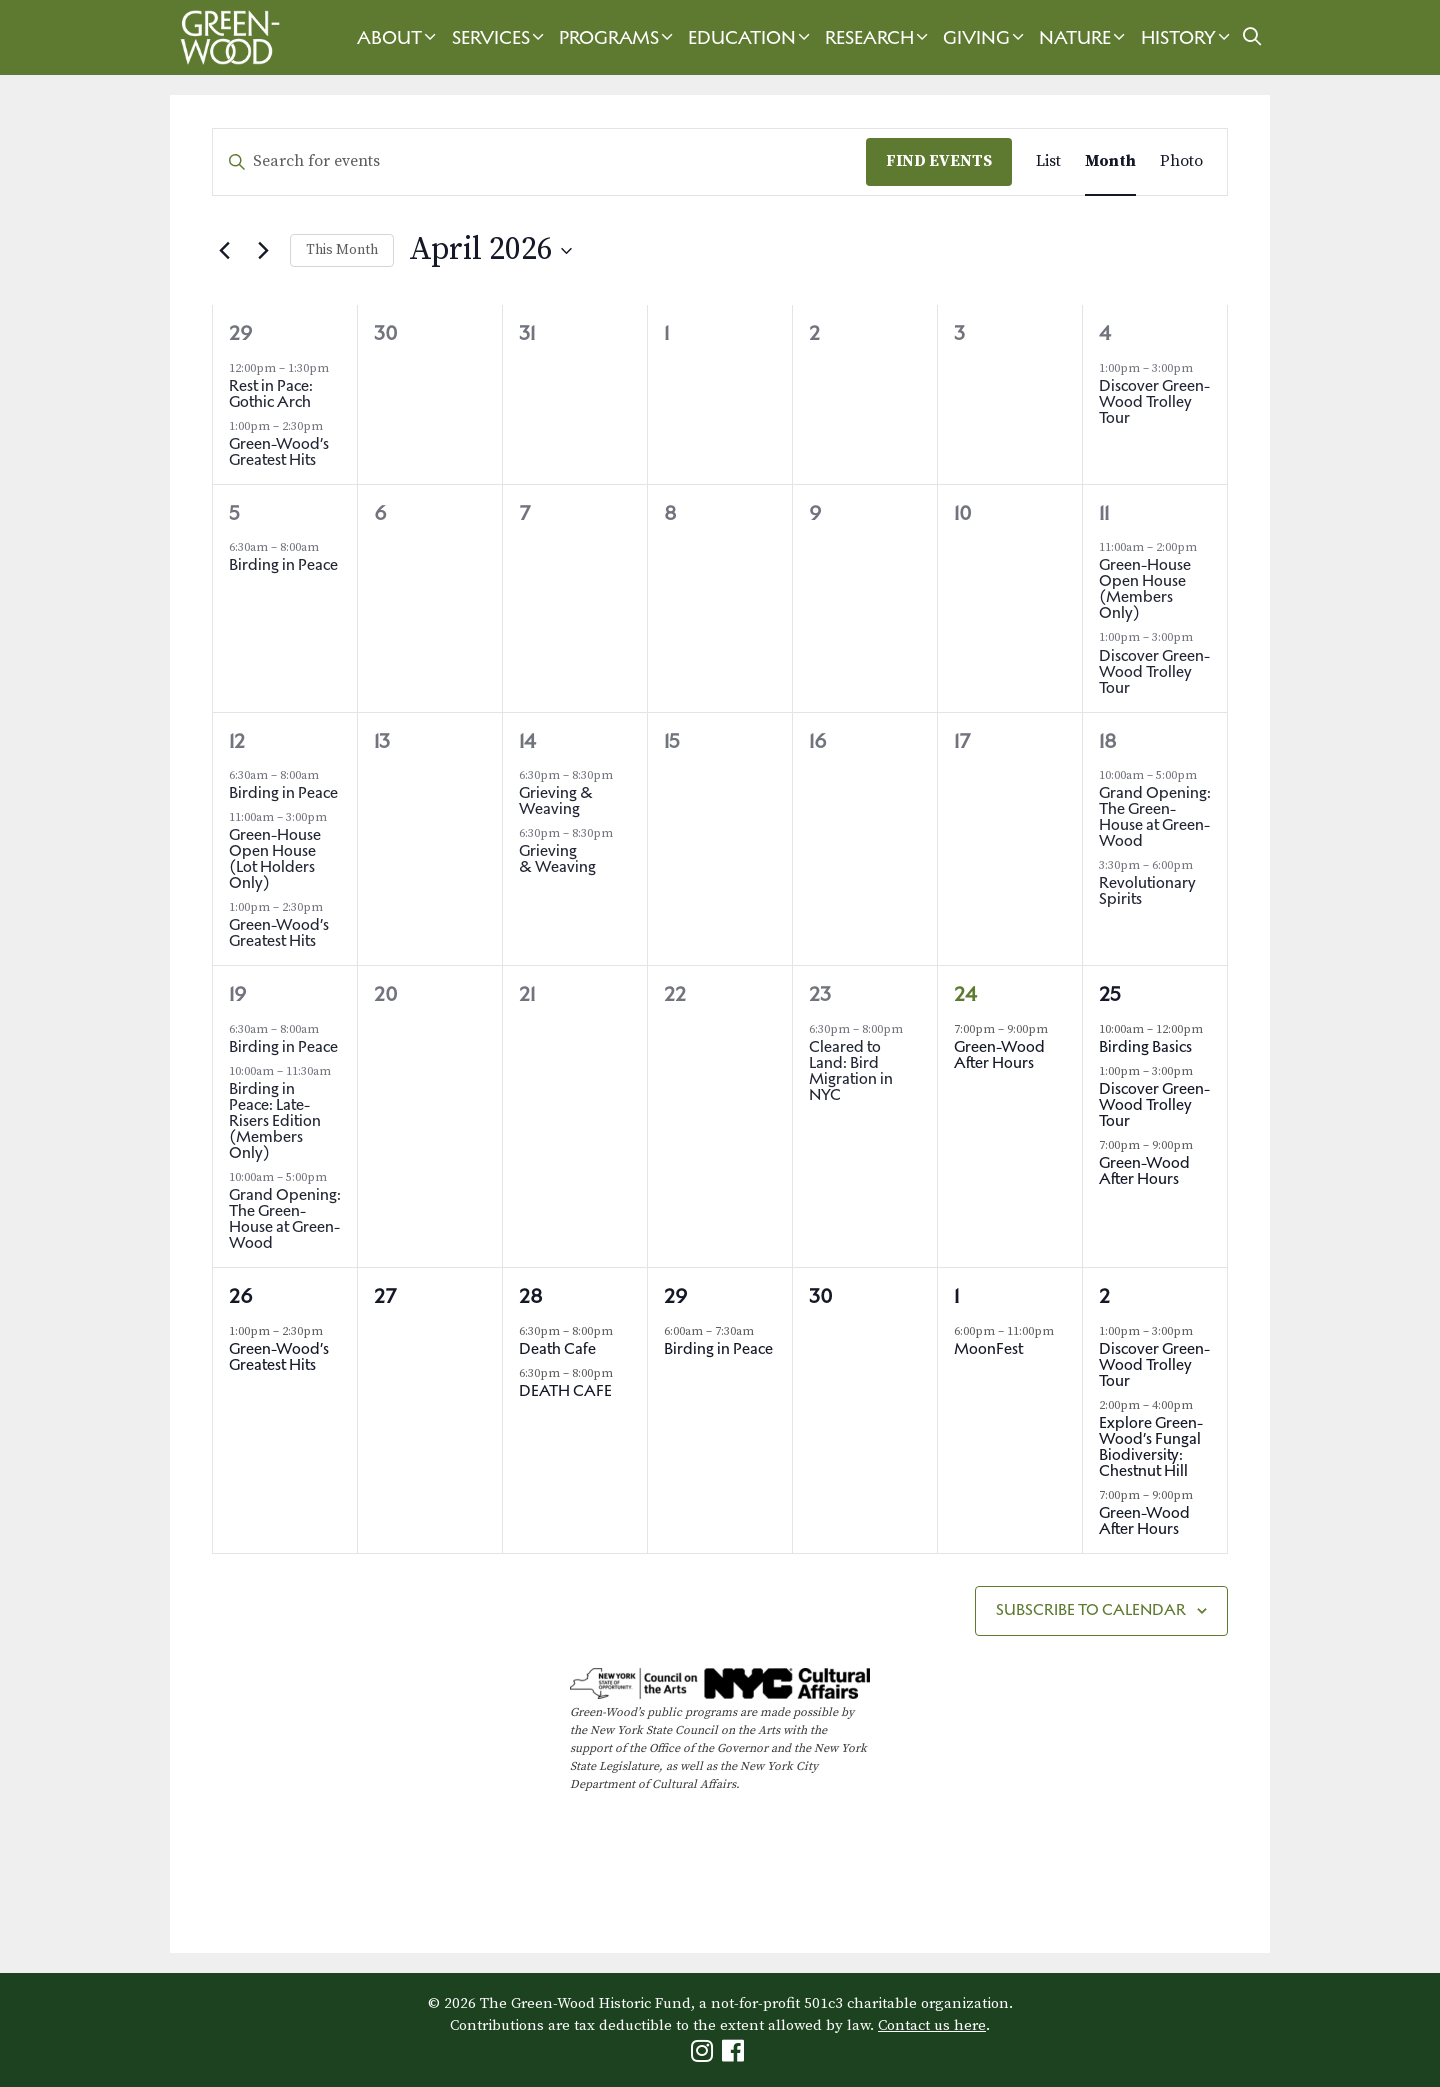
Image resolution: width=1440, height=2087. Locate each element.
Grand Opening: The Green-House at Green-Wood (1155, 816)
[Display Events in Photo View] (1181, 162)
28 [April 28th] (531, 1296)
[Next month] (263, 251)
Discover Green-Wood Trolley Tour (1154, 401)
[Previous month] (224, 251)
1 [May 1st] (956, 1296)
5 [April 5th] (234, 513)
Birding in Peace (283, 564)
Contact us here (932, 2025)
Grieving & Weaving (556, 800)
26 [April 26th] (241, 1296)
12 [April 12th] (237, 741)
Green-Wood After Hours (999, 1054)
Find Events (939, 161)
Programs (618, 37)
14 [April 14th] (527, 741)
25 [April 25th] (1110, 994)
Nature (1084, 37)
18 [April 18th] (1108, 741)
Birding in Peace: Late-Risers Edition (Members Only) (275, 1120)
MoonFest (988, 1348)
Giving (986, 37)
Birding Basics (1147, 1046)
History (1188, 37)
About (399, 37)
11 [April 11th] (1104, 513)
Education (751, 37)
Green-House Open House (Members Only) (1145, 588)
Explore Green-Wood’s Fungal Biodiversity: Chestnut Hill (1151, 1446)
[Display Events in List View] (1048, 162)
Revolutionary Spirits (1147, 890)
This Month (342, 250)
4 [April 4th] (1105, 333)
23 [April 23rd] (820, 994)
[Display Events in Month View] (1110, 162)
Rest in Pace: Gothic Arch (271, 393)
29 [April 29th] (675, 1296)
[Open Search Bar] (1252, 37)
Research (879, 37)
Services (500, 37)
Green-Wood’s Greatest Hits (279, 451)
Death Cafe (557, 1348)
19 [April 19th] (237, 994)
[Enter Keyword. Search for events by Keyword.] (539, 162)
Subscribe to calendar (1091, 1609)
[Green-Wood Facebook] (735, 2055)
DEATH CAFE (565, 1390)
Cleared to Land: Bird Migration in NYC (851, 1070)
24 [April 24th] (965, 994)
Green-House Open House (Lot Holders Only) (275, 858)
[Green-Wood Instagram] (704, 2055)
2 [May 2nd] (1104, 1296)
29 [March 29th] (240, 333)
